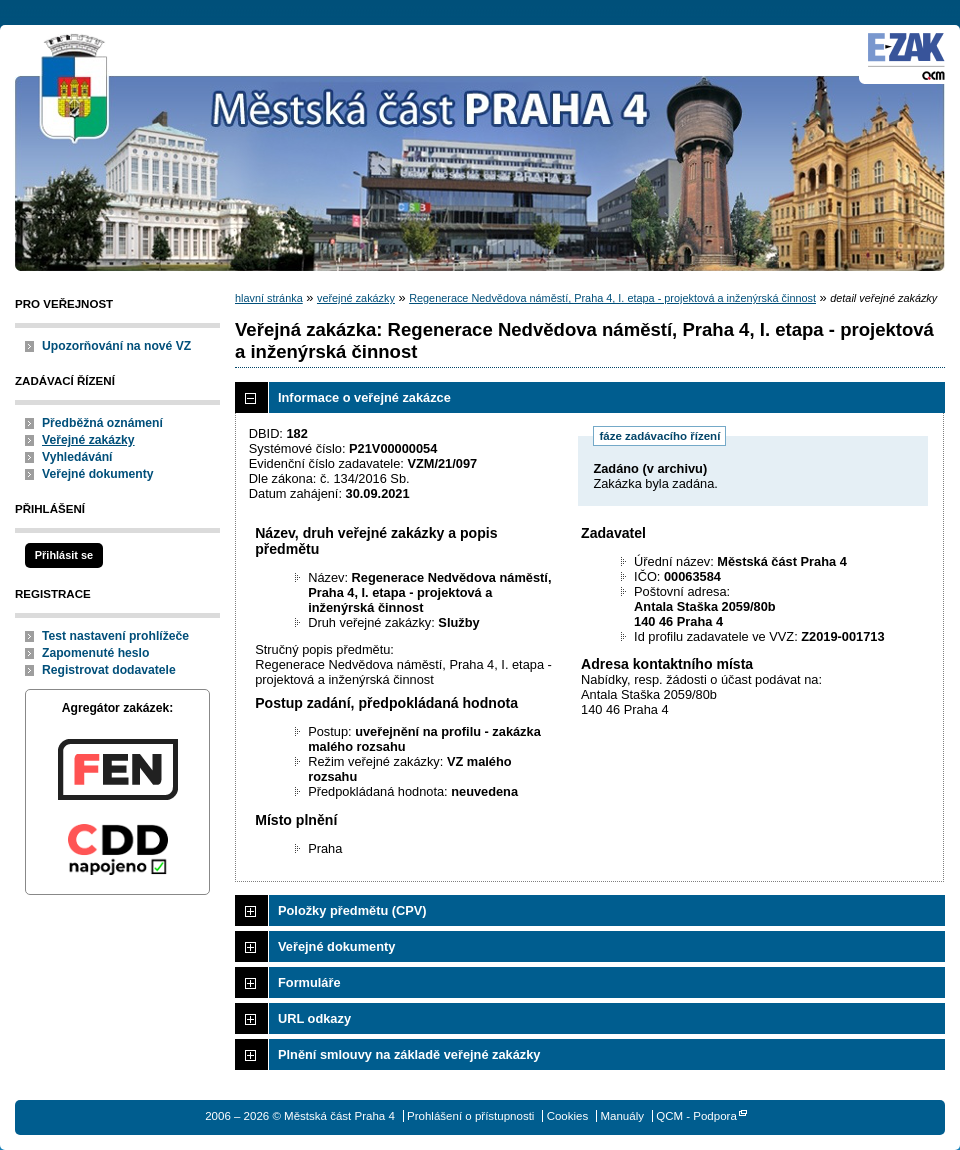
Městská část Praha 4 (75, 90)
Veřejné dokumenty (97, 474)
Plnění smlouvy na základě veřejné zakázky (409, 1054)
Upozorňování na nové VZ (116, 346)
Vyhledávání (77, 457)
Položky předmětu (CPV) (352, 910)
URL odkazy (314, 1018)
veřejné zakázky (356, 298)
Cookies (568, 1116)
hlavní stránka (269, 298)
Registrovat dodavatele (109, 670)
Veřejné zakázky (88, 440)
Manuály (622, 1116)
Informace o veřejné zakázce (364, 397)
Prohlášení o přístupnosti (470, 1116)
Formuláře (309, 982)
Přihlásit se (64, 555)
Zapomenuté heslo (95, 653)
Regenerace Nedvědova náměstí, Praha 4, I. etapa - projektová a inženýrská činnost (612, 298)
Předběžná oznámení (102, 423)
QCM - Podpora (696, 1116)
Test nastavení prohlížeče (115, 636)
